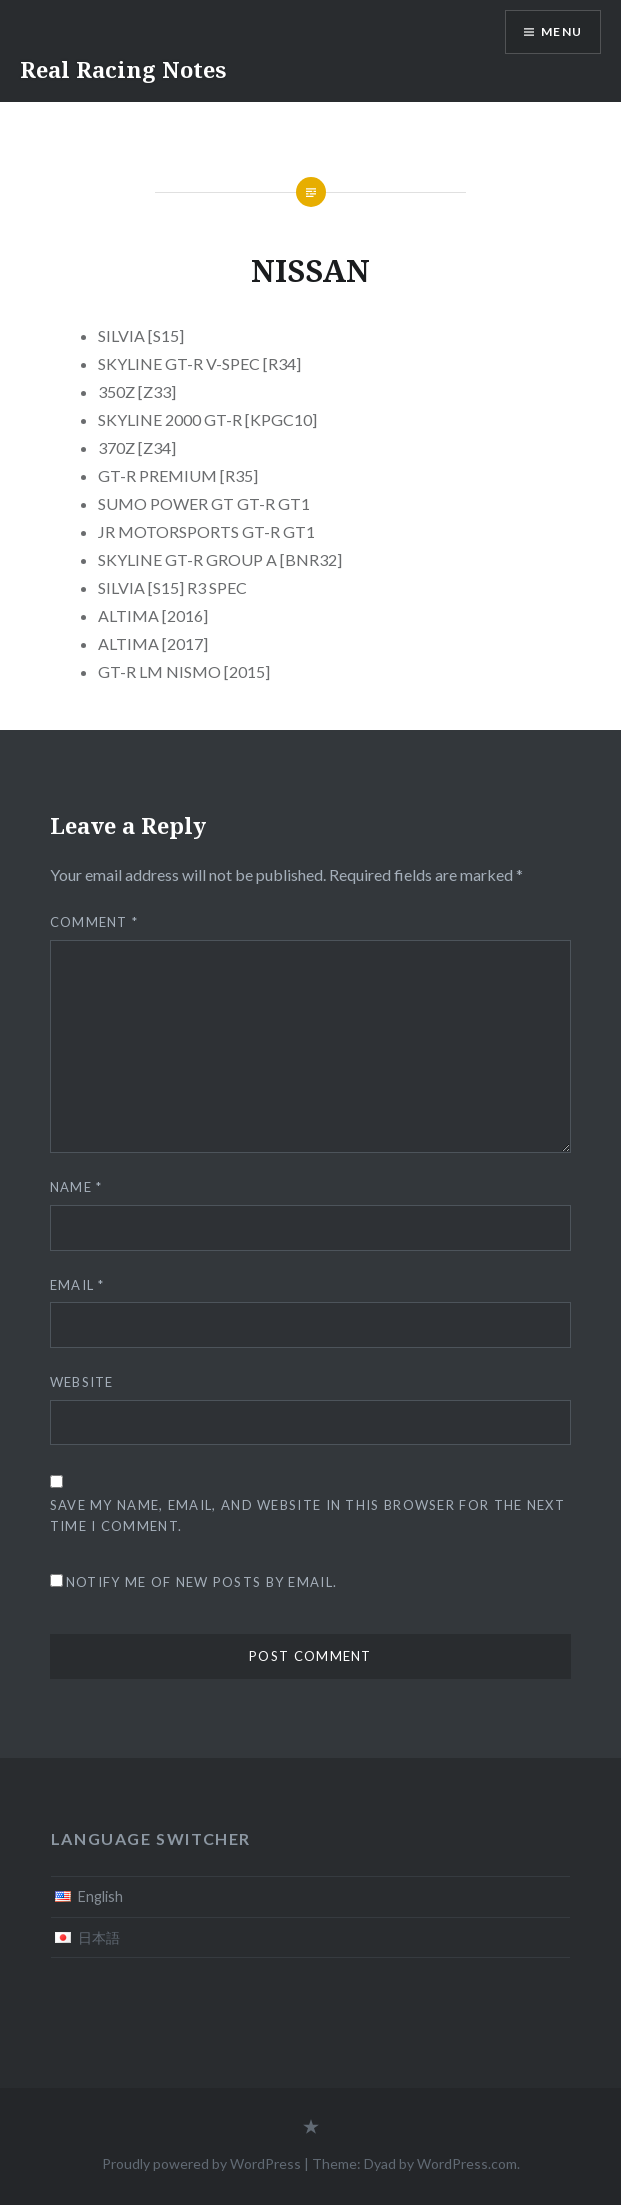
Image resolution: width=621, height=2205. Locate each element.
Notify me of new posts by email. (202, 1582)
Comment (94, 922)
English (100, 1896)
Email (77, 1285)
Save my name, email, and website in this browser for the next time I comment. (307, 1515)
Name (76, 1187)
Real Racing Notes (123, 69)
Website (82, 1382)
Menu (561, 31)
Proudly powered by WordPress (201, 2163)
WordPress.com (467, 2163)
